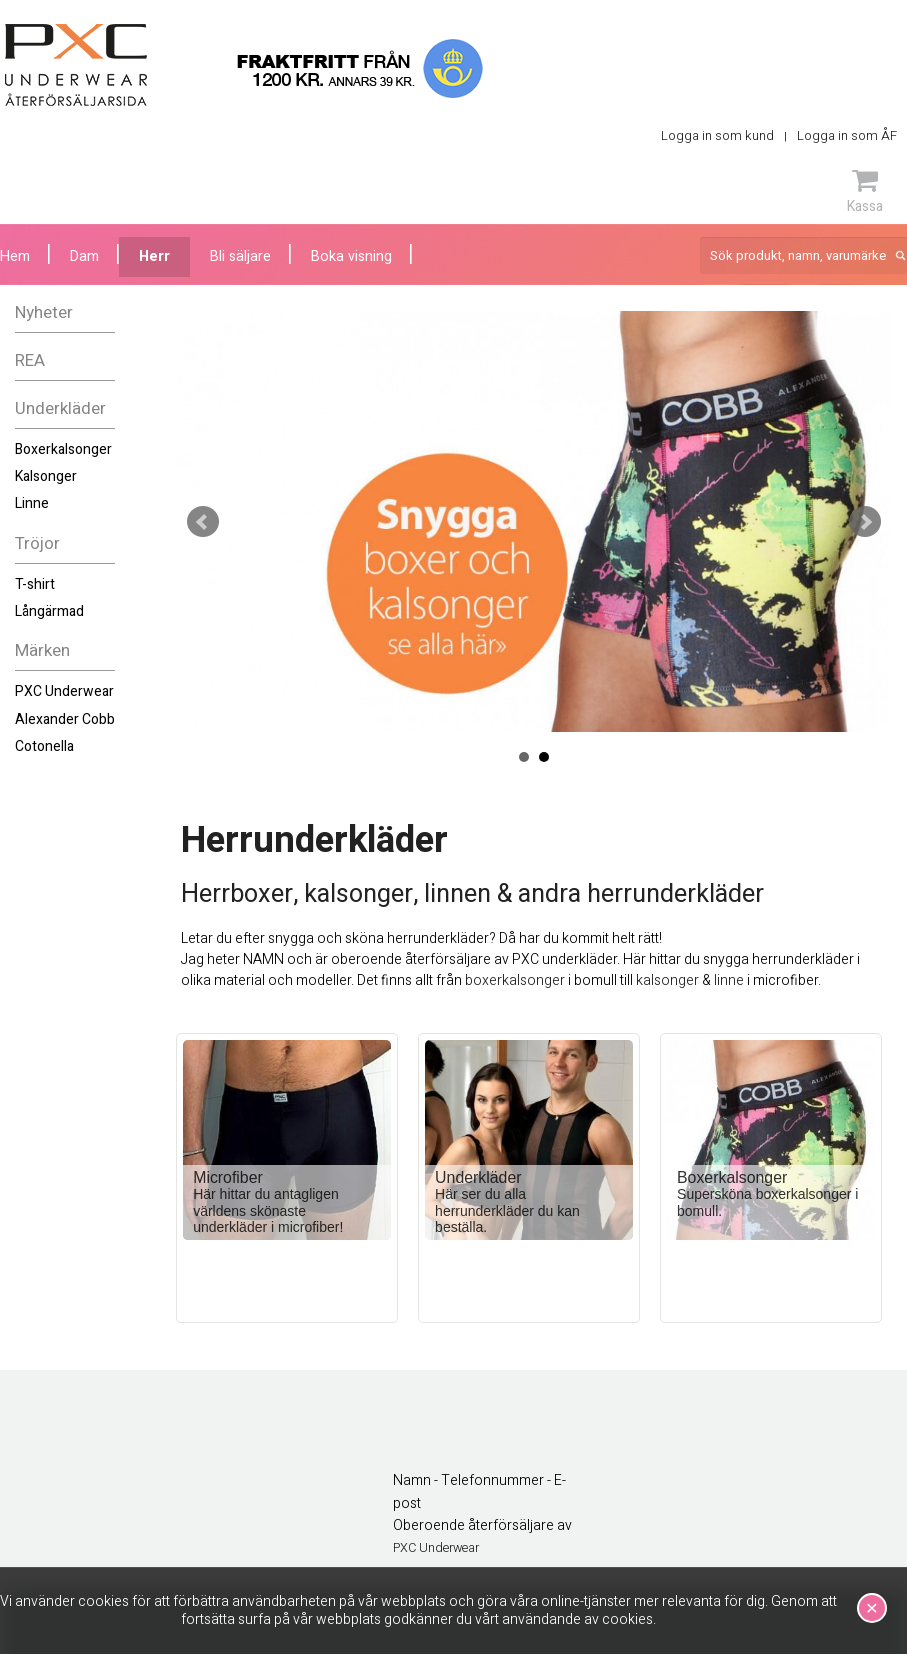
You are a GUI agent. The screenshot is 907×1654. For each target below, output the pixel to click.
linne (729, 980)
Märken (42, 650)
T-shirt (35, 584)
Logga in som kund (717, 135)
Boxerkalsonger (63, 449)
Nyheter (44, 312)
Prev (203, 522)
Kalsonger (46, 476)
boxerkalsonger (515, 980)
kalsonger (667, 980)
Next (865, 522)
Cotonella (44, 746)
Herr (154, 256)
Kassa (865, 191)
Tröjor (37, 543)
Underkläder (60, 408)
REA (30, 360)
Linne (32, 503)
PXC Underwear (64, 691)
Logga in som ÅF (847, 135)
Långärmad (49, 611)
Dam (84, 256)
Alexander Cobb (65, 719)
